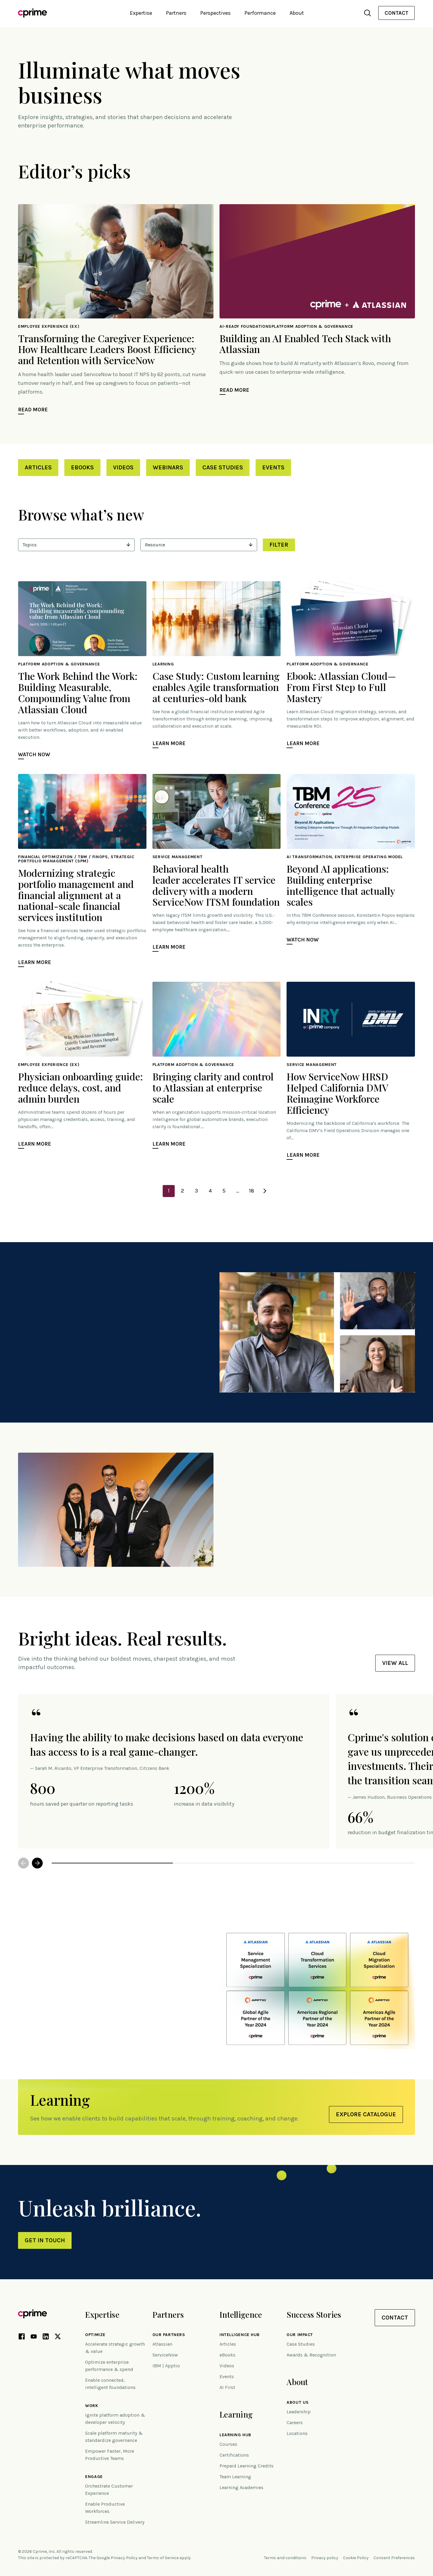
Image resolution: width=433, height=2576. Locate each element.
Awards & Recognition (311, 2355)
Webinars (168, 467)
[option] (174, 1771)
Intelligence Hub (240, 2335)
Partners (168, 2314)
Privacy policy (324, 2557)
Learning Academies (241, 2487)
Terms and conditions (285, 2557)
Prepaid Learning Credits (247, 2466)
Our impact (300, 2335)
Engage (94, 2477)
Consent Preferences (394, 2557)
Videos (123, 467)
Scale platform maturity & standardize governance (114, 2436)
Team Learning (235, 2476)
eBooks (82, 467)
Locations (297, 2433)
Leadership (299, 2412)
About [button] (297, 13)
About (297, 2382)
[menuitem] (396, 13)
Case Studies (222, 467)
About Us (298, 2402)
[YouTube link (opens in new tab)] (33, 2337)
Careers (295, 2422)
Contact (396, 13)
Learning (236, 2414)
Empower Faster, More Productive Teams (109, 2454)
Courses (228, 2444)
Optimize (95, 2335)
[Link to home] (32, 12)
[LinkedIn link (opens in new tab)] (45, 2337)
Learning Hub (235, 2435)
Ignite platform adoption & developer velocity (115, 2418)
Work (91, 2406)
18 (251, 1190)
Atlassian (162, 2344)
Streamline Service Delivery (114, 2522)
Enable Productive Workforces (105, 2507)
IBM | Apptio (166, 2366)
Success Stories (314, 2314)
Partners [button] (176, 13)
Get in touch (45, 2240)
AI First (227, 2387)
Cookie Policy (356, 2557)
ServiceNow (165, 2355)
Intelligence (241, 2314)
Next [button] (37, 1863)
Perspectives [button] (215, 13)
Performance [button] (260, 13)
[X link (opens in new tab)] (57, 2337)
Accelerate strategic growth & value (115, 2347)
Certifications (234, 2455)
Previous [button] (23, 1863)
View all (395, 1663)
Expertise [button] (141, 13)
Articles (38, 467)
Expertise (102, 2314)
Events (273, 467)
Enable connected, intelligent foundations (110, 2383)
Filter (278, 544)
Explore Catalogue (366, 2114)
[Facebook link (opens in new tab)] (21, 2337)
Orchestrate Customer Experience (109, 2489)
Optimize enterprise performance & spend (109, 2365)
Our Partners (168, 2335)
